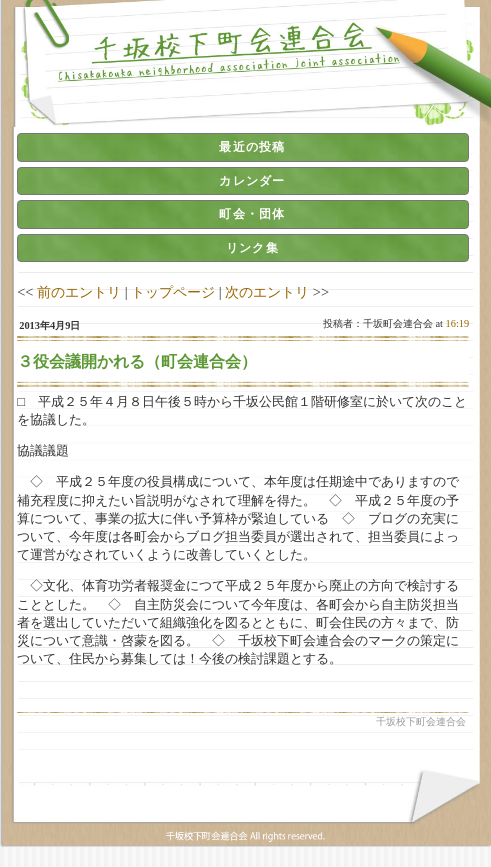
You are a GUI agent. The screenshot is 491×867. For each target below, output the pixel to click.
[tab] (243, 147)
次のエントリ (267, 292)
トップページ (173, 292)
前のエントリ (79, 292)
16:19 (458, 323)
